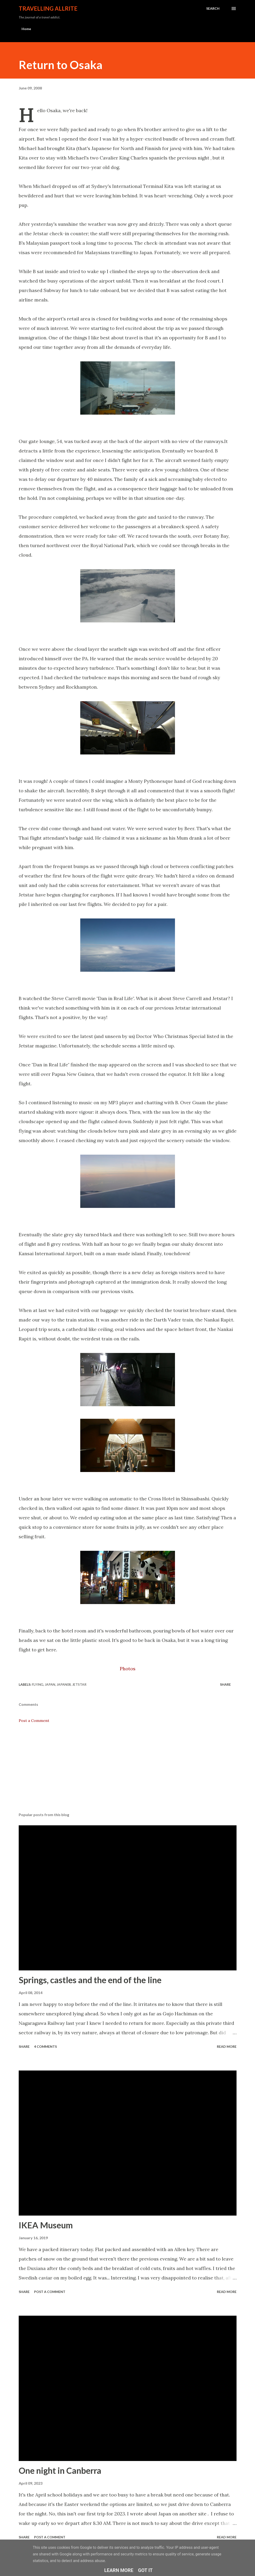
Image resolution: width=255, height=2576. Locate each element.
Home (26, 29)
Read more (227, 2046)
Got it (145, 2570)
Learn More (118, 2570)
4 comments (45, 2046)
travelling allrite (48, 8)
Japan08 (64, 1684)
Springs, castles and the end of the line (90, 1980)
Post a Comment (34, 1720)
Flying (37, 1684)
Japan (50, 1684)
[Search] (212, 8)
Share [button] (225, 1684)
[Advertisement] (128, 1771)
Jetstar (79, 1684)
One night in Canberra (60, 2470)
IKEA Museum (46, 2225)
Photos (127, 1669)
